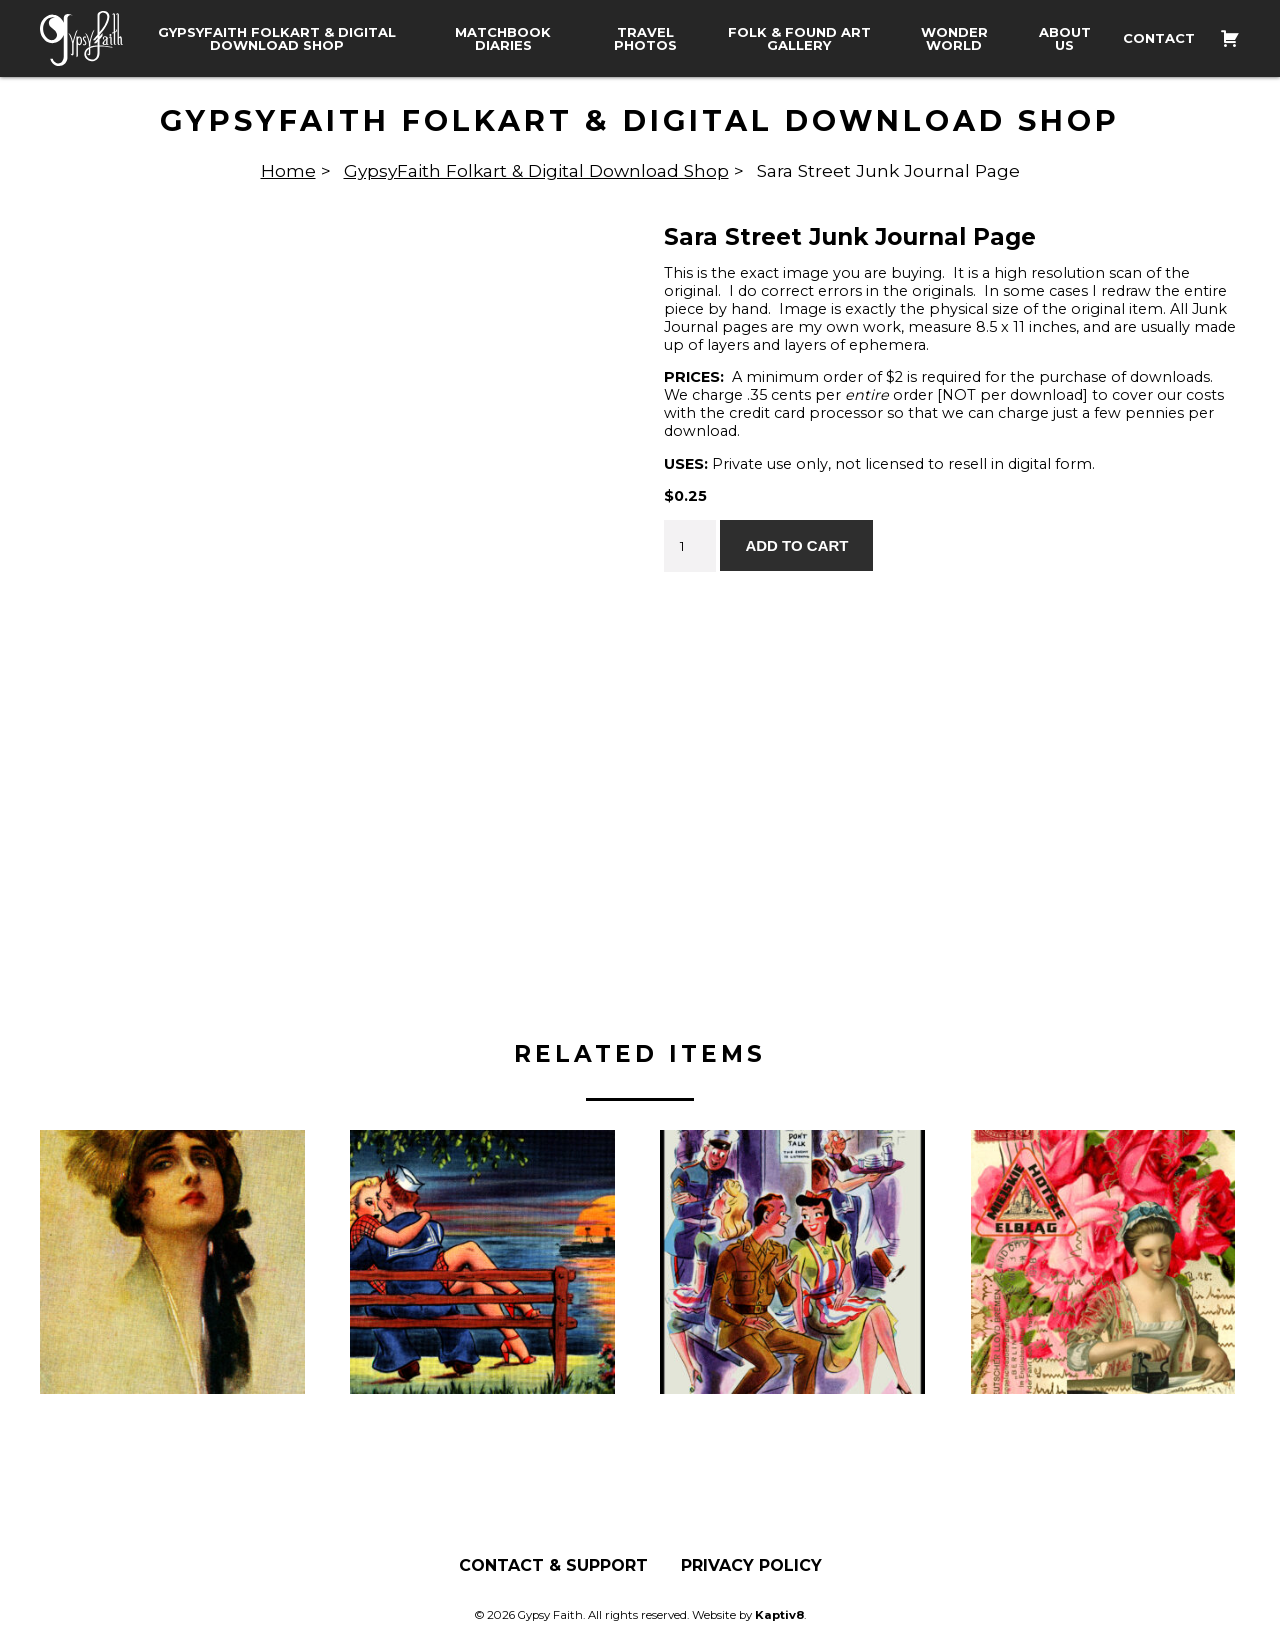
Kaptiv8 (779, 1615)
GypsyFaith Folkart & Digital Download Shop (277, 39)
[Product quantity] (690, 546)
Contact (1159, 38)
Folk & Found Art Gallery (799, 39)
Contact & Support (553, 1566)
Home (288, 170)
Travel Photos (645, 39)
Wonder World (954, 39)
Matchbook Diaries (503, 39)
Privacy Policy (751, 1566)
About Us (1065, 39)
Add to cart (796, 545)
